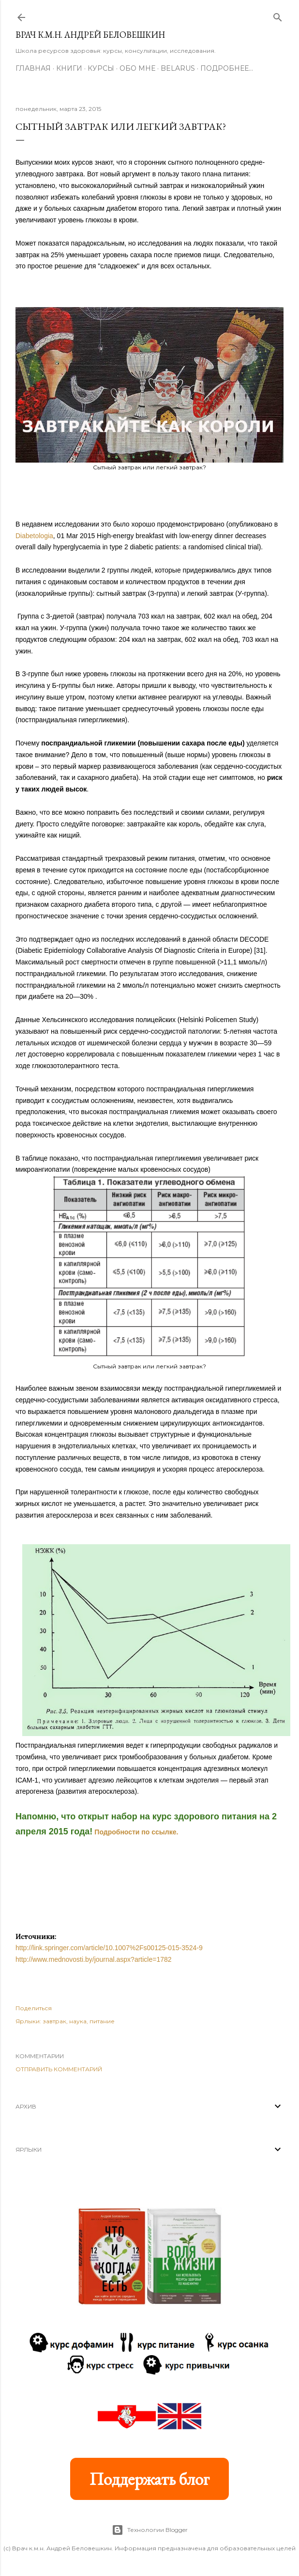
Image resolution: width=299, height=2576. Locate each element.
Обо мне (137, 68)
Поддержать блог (149, 2478)
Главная (33, 68)
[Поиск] (278, 15)
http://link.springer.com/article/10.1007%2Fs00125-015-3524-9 (109, 1948)
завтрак (54, 2021)
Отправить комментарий (58, 2069)
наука (78, 2021)
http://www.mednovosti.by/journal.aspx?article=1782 (93, 1959)
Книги (69, 68)
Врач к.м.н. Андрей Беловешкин (90, 34)
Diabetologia (34, 536)
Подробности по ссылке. (136, 1832)
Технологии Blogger (150, 2530)
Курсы (101, 68)
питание (102, 2021)
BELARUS (178, 68)
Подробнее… (226, 68)
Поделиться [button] (33, 2008)
